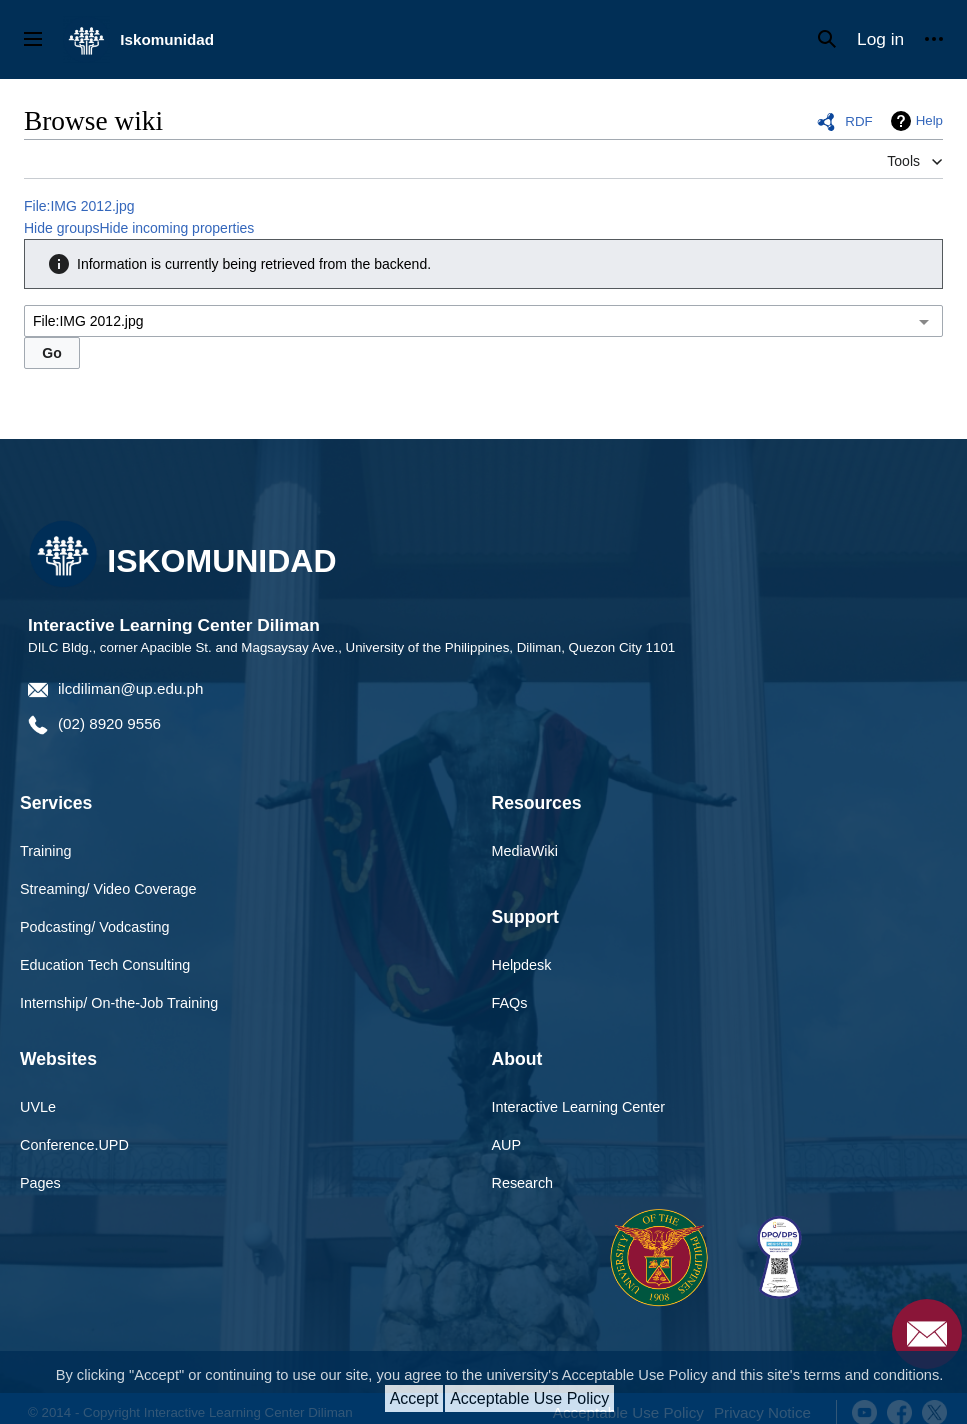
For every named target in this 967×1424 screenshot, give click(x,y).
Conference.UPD (74, 1145)
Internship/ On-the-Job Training (119, 1003)
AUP (507, 1145)
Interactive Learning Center (579, 1107)
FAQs (510, 1003)
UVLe (38, 1107)
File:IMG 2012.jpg (79, 206)
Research (523, 1183)
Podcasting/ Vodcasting (95, 927)
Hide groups (62, 228)
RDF (858, 121)
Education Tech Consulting (105, 965)
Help (929, 120)
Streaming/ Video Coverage (108, 889)
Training (45, 851)
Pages (40, 1183)
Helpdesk (522, 965)
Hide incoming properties (177, 228)
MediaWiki (525, 851)
